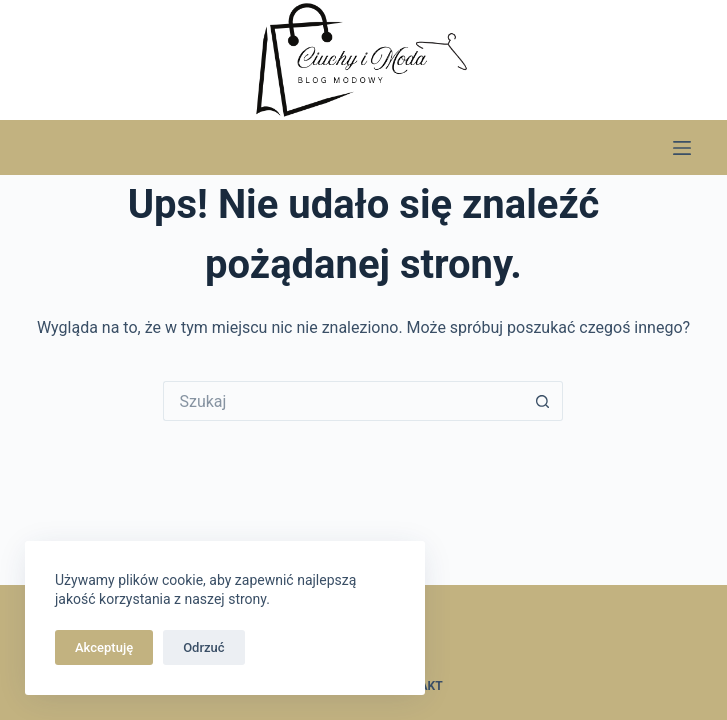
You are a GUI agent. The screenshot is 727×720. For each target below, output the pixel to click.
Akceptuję (104, 647)
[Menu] (682, 148)
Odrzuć (203, 647)
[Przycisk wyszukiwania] (543, 401)
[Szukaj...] (343, 401)
